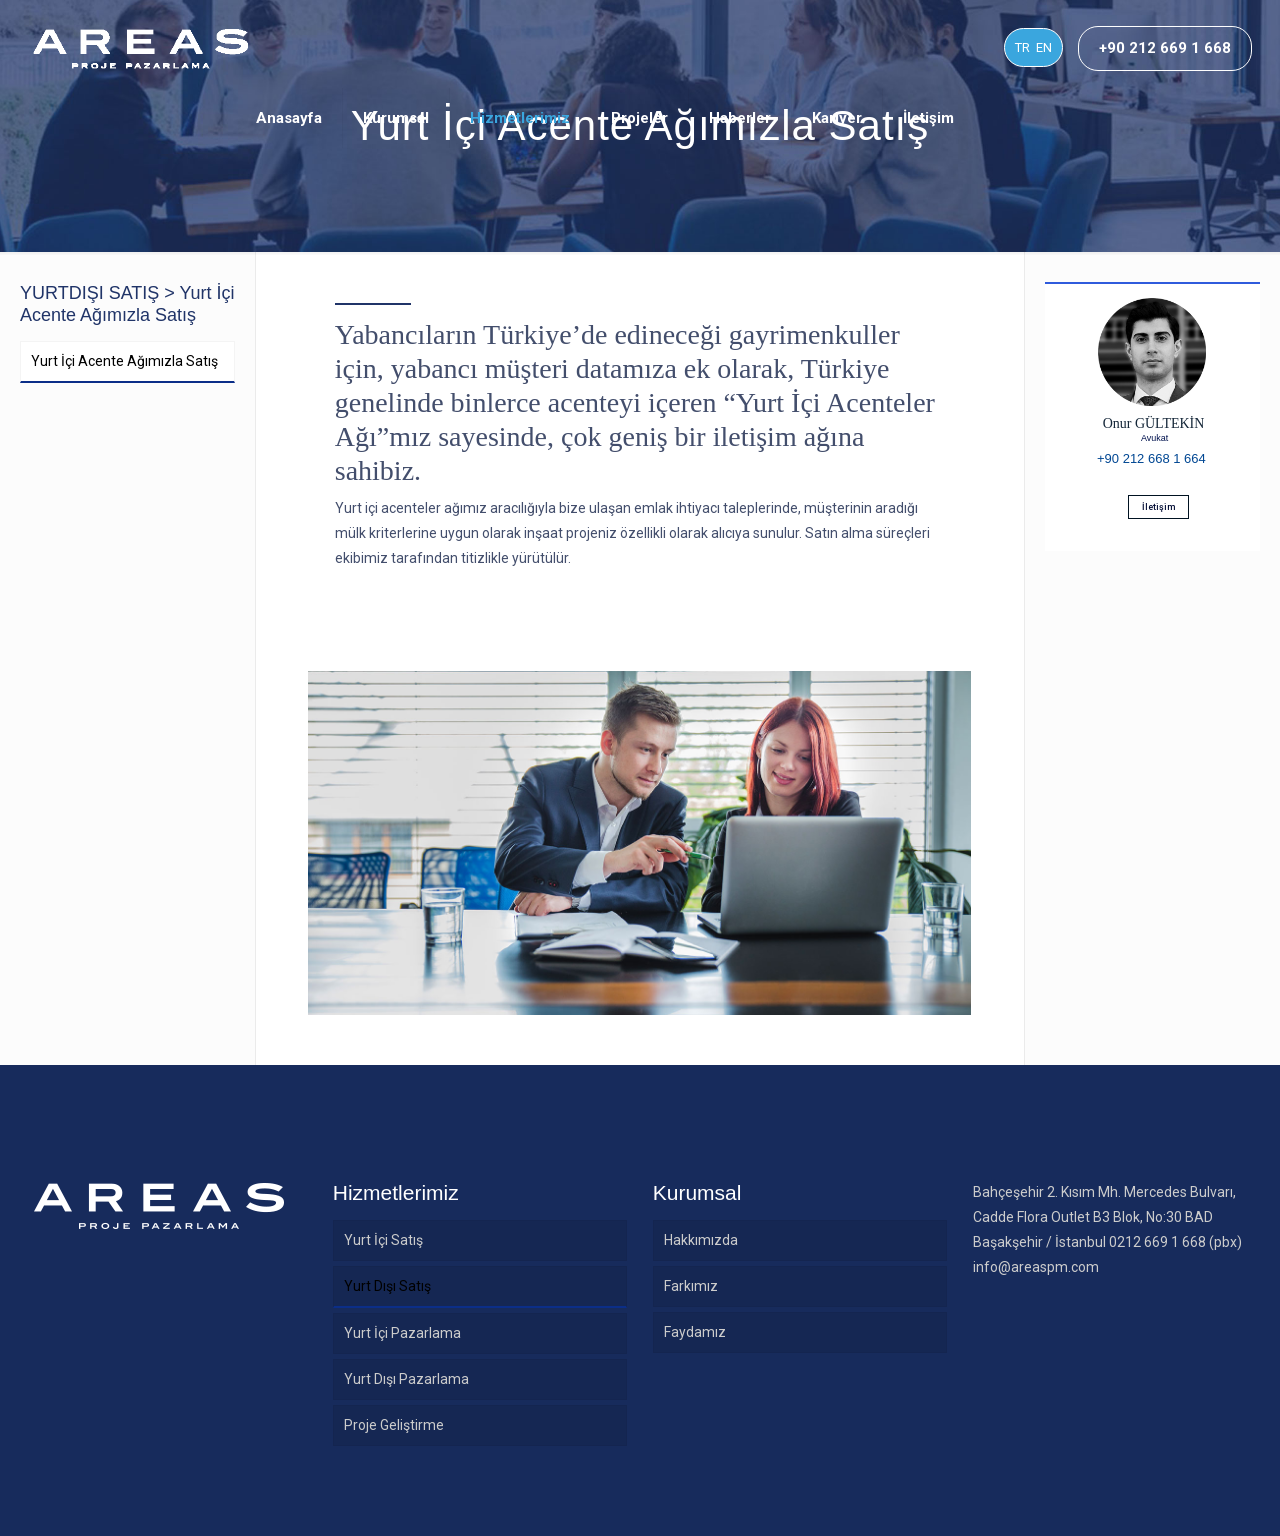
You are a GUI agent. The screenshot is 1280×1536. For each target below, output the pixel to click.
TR (1022, 47)
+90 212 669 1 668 (1165, 48)
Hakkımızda (701, 1240)
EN (1044, 47)
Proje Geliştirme (394, 1425)
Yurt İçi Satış (383, 1240)
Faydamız (695, 1332)
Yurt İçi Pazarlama (402, 1333)
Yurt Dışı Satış (387, 1286)
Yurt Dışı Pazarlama (406, 1379)
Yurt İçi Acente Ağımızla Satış (124, 361)
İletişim (1158, 507)
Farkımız (691, 1286)
